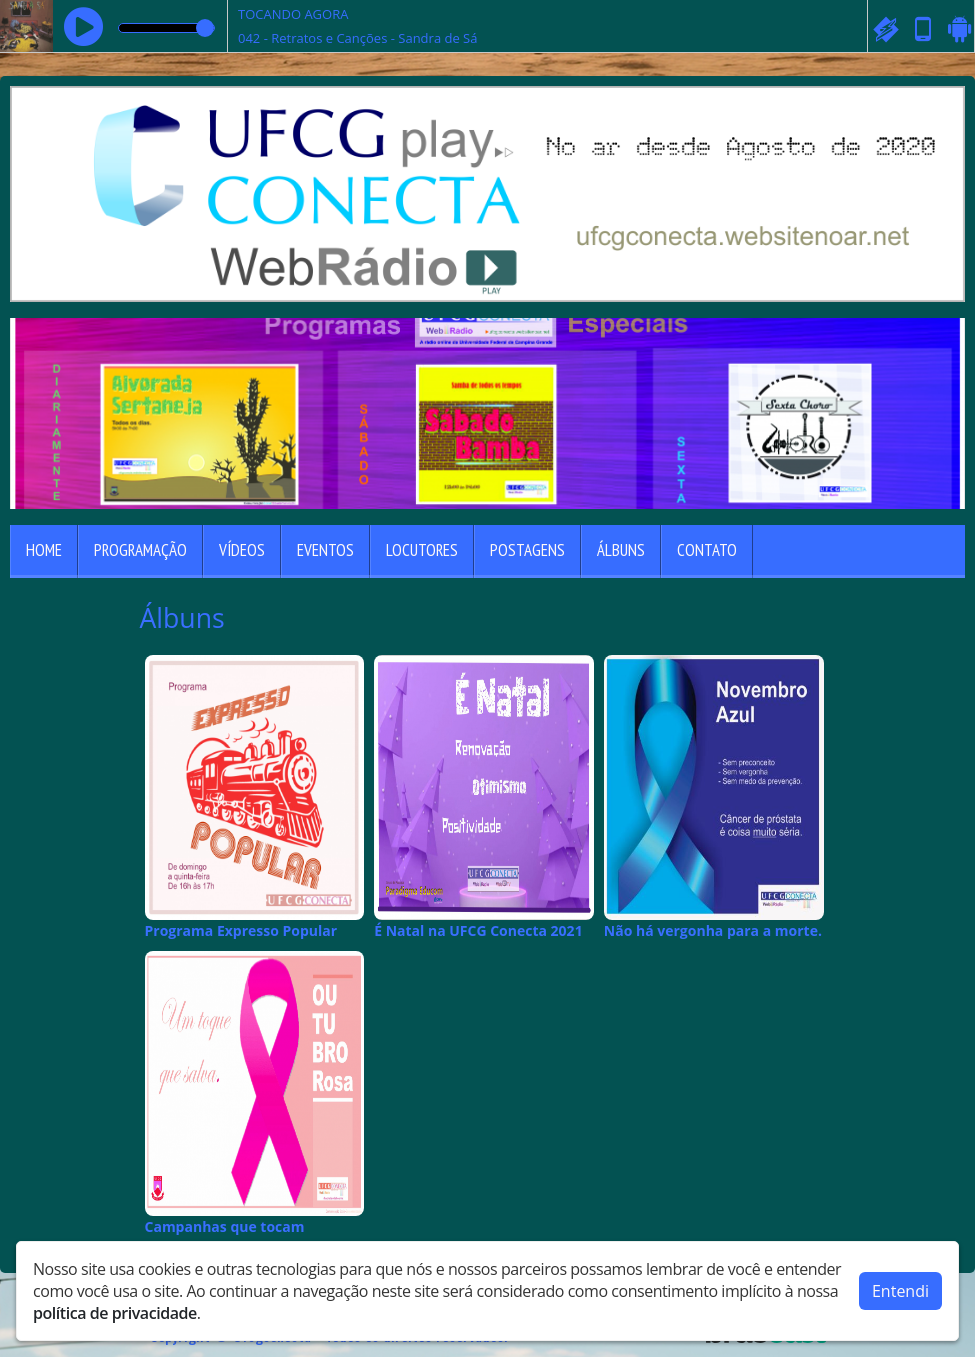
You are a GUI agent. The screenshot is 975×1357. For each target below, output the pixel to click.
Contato (707, 550)
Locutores (422, 550)
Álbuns (621, 550)
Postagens (527, 550)
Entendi (900, 1291)
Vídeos (242, 550)
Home (44, 550)
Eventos (325, 550)
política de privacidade (115, 1313)
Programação (140, 550)
